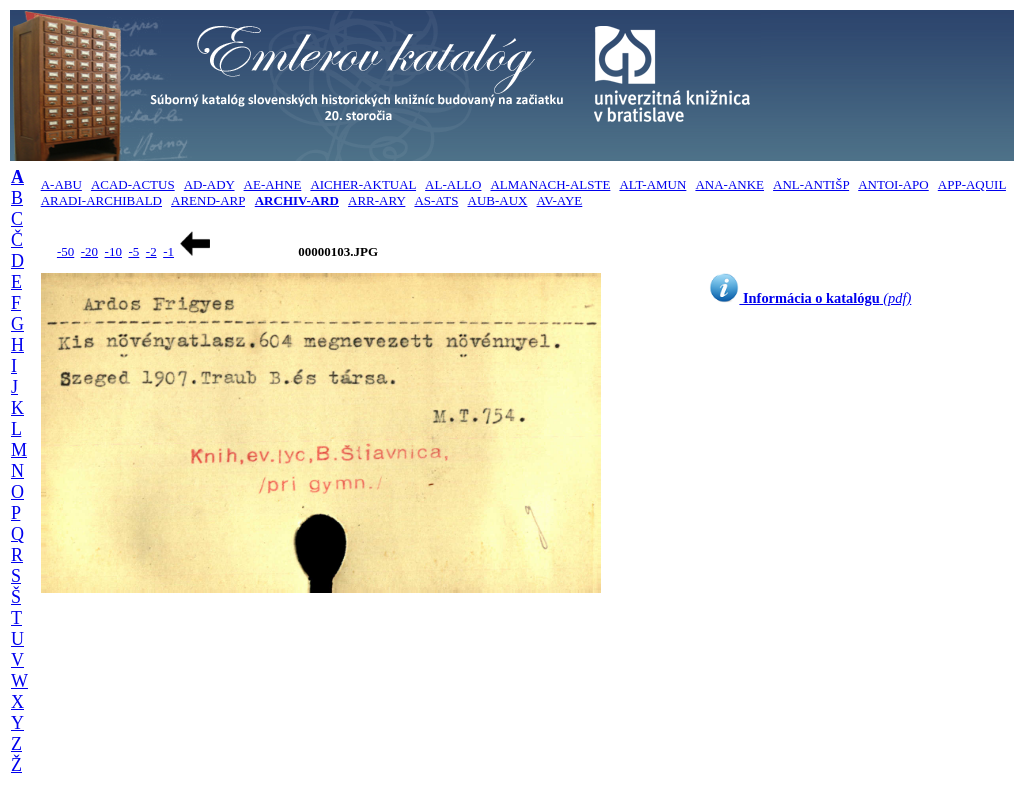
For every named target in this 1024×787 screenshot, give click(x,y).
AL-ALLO (453, 184)
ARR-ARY (376, 200)
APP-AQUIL (972, 184)
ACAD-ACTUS (133, 184)
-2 (151, 251)
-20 (89, 251)
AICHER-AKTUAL (363, 184)
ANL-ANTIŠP (811, 184)
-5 (133, 251)
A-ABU (61, 184)
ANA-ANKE (729, 184)
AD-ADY (209, 184)
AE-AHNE (273, 184)
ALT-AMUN (652, 184)
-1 (168, 251)
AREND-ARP (208, 200)
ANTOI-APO (893, 184)
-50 (65, 251)
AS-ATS (436, 200)
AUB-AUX (498, 200)
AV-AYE (560, 200)
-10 (113, 251)
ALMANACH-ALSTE (550, 184)
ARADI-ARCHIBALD (101, 200)
